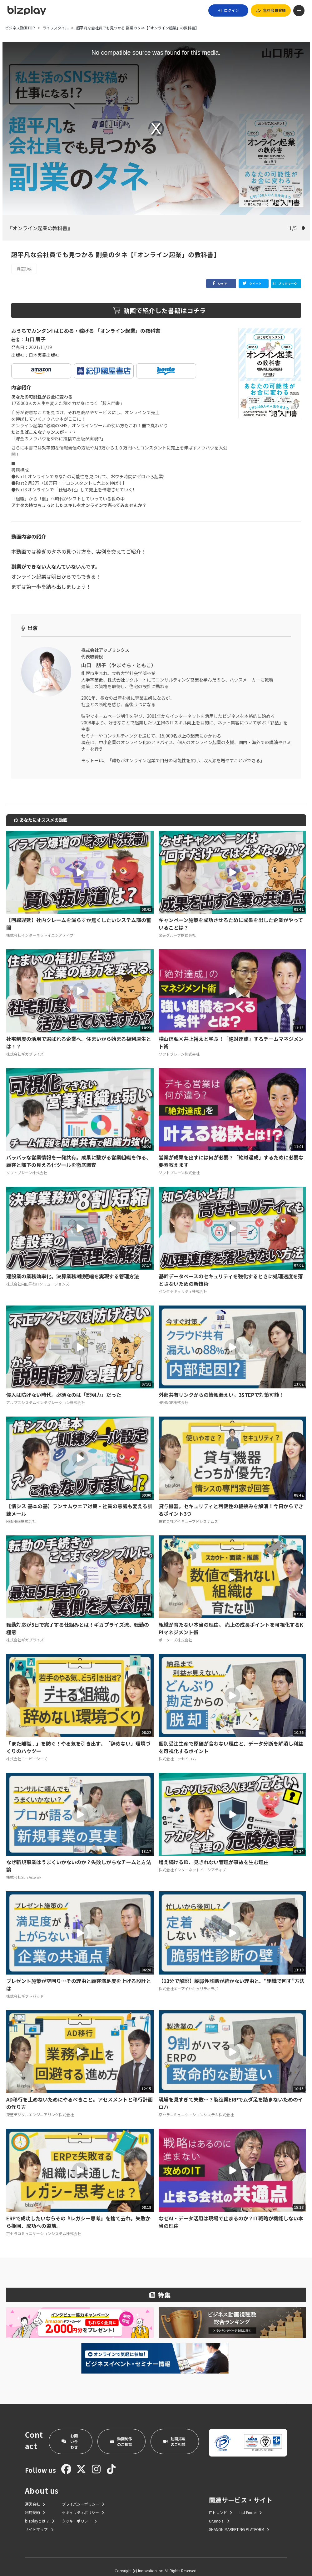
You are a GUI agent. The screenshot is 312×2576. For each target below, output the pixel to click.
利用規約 (35, 2505)
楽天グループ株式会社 (177, 927)
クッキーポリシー (79, 2513)
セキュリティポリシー (83, 2505)
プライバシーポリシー (83, 2496)
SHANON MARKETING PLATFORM (239, 2521)
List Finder (251, 2505)
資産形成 (24, 268)
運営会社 (35, 2496)
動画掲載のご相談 (174, 2433)
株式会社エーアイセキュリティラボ (188, 1981)
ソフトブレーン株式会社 (179, 1046)
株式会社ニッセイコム (177, 1751)
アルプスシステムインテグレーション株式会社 (45, 1394)
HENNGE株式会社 (173, 1394)
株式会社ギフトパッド (25, 1988)
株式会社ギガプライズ (25, 1046)
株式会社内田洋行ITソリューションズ (37, 1276)
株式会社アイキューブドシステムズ (188, 1513)
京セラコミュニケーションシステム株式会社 (196, 2107)
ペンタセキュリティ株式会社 (183, 1283)
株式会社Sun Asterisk (23, 1869)
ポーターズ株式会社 (175, 1632)
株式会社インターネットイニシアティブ (39, 927)
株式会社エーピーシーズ (26, 1751)
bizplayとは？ (39, 2513)
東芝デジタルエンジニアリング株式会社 (40, 2107)
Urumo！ (219, 2513)
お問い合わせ (70, 2434)
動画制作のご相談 (121, 2433)
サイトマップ (39, 2521)
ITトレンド (220, 2505)
